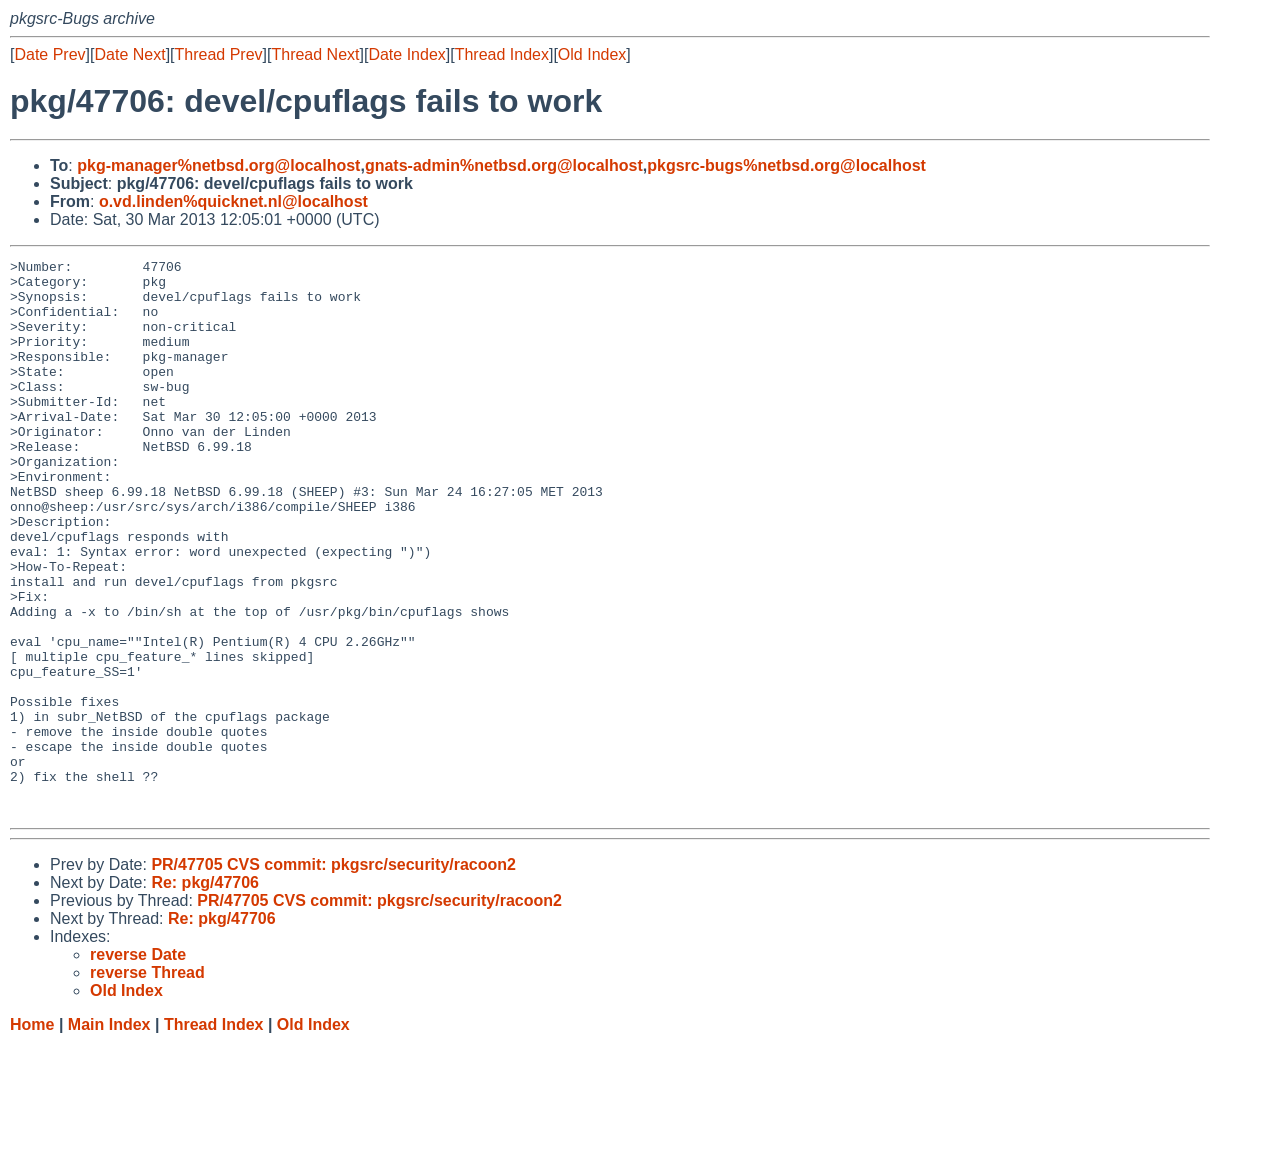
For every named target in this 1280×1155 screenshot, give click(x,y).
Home (32, 1135)
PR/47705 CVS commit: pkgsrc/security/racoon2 (333, 975)
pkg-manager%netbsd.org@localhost (218, 165)
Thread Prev (219, 54)
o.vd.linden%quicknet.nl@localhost (233, 201)
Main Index (109, 1135)
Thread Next (315, 54)
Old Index (592, 54)
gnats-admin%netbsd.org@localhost (504, 165)
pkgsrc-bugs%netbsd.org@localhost (786, 165)
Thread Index (502, 54)
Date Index (406, 54)
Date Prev (49, 54)
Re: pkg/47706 (205, 993)
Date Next (129, 54)
